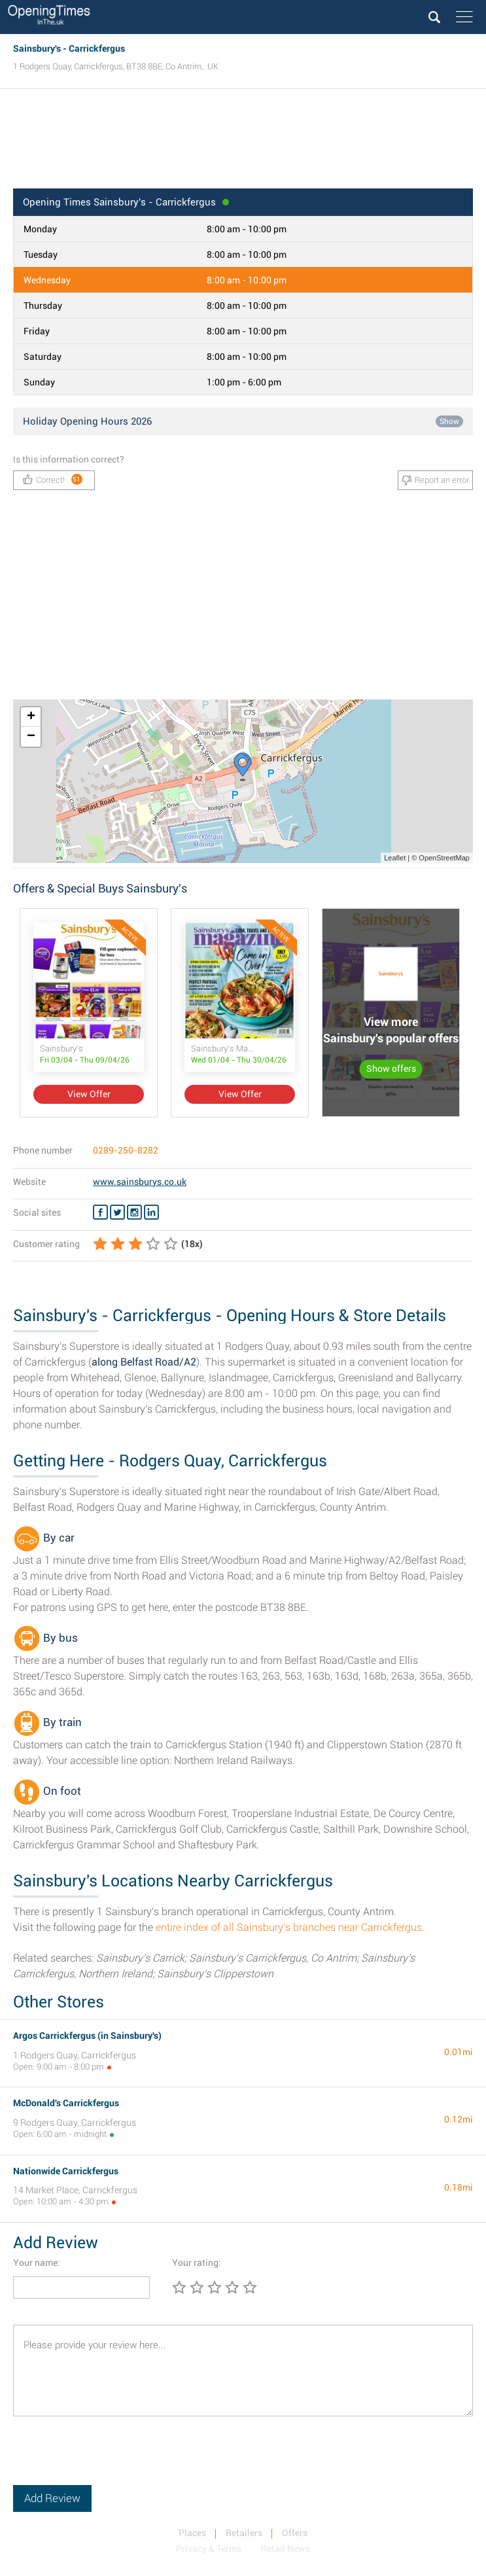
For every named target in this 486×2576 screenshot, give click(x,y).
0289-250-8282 (125, 1150)
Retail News (285, 2548)
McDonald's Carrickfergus (66, 2103)
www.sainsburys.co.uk (139, 1181)
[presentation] (112, 2459)
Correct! (52, 479)
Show (449, 421)
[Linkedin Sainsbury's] (151, 1212)
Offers (294, 2533)
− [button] (31, 737)
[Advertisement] (243, 142)
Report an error (435, 480)
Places (192, 2533)
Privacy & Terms (208, 2548)
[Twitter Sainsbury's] (117, 1212)
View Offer (89, 1094)
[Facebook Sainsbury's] (100, 1212)
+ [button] (31, 717)
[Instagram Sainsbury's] (134, 1212)
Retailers (244, 2533)
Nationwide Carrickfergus (65, 2171)
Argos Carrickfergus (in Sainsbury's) (87, 2035)
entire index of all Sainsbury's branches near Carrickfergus (289, 1927)
